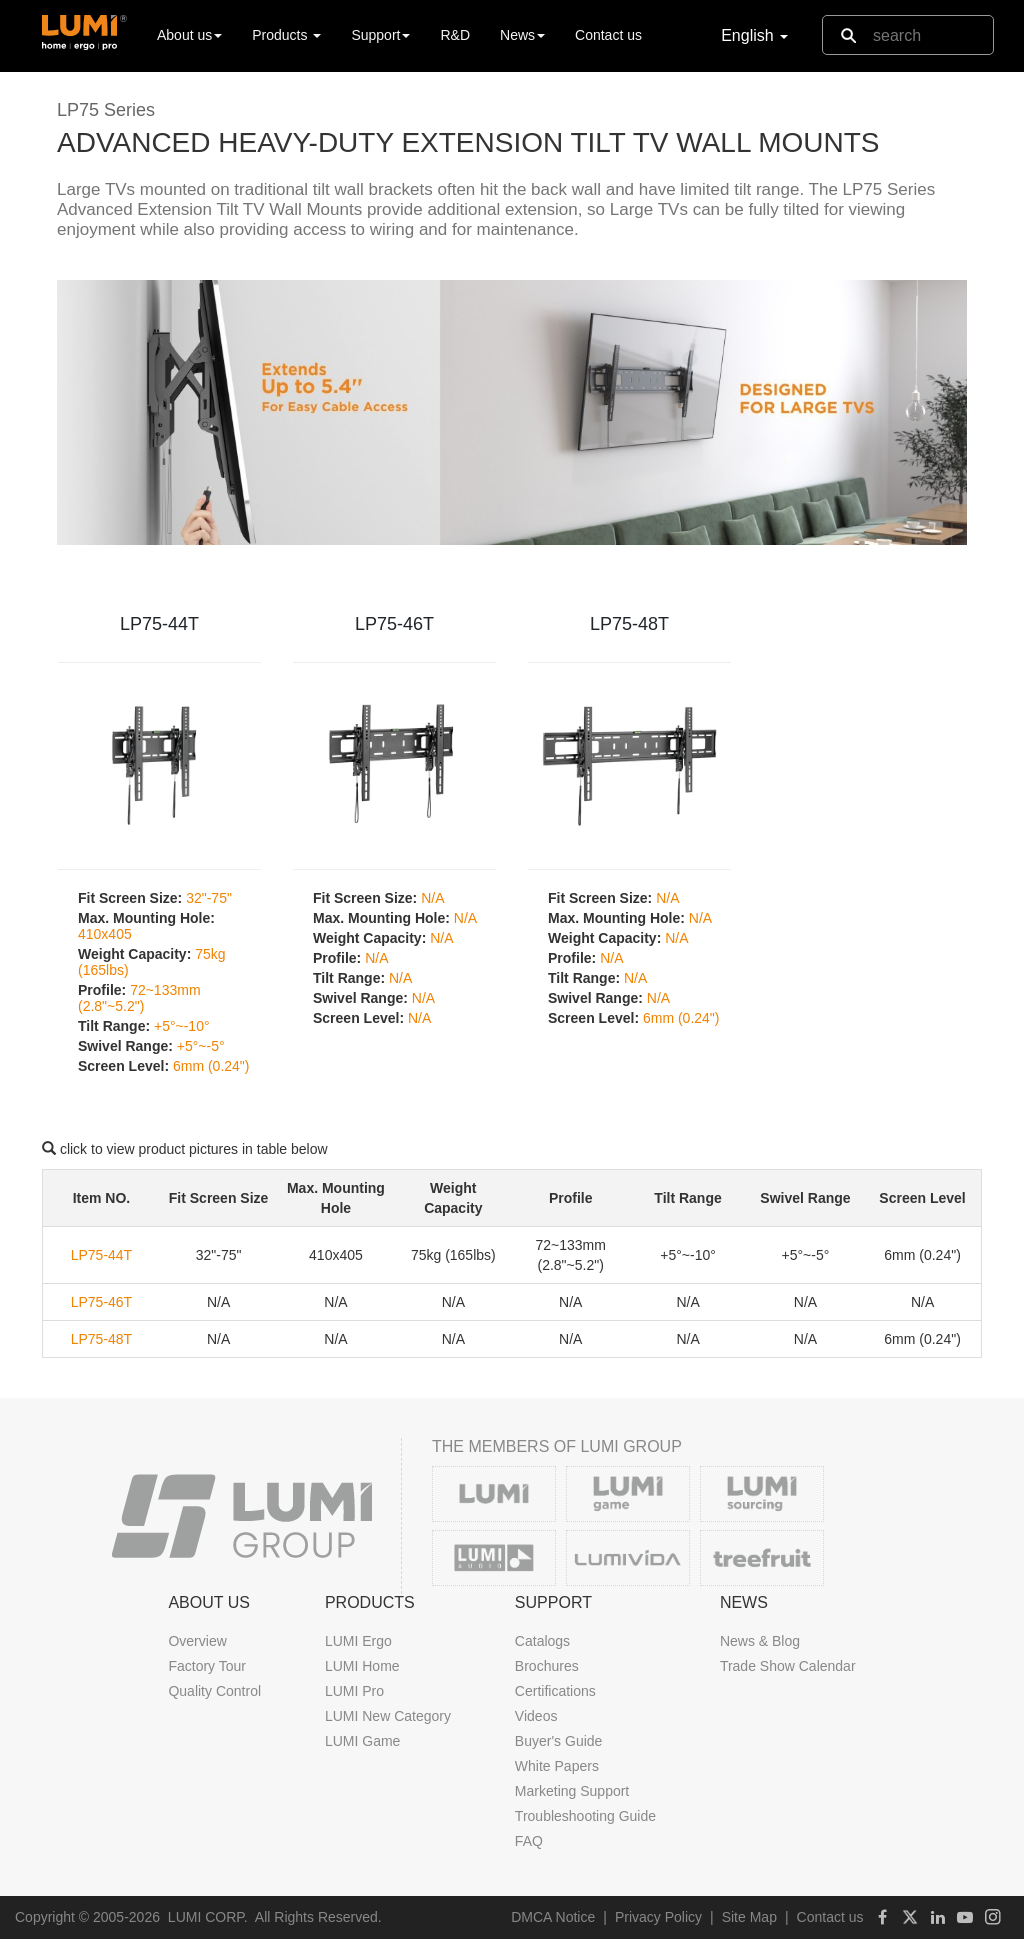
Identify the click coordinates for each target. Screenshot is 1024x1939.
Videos (536, 1716)
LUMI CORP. (208, 1917)
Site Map (749, 1917)
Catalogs (542, 1641)
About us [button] (189, 35)
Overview (197, 1641)
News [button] (522, 35)
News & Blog (760, 1641)
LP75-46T (394, 624)
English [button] (754, 35)
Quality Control (214, 1691)
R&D (455, 35)
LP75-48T (629, 624)
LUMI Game (362, 1741)
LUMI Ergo (358, 1641)
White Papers (557, 1766)
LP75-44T (159, 624)
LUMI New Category (388, 1716)
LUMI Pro (354, 1691)
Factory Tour (207, 1666)
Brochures (547, 1666)
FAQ (529, 1841)
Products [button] (286, 35)
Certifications (555, 1691)
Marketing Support (572, 1791)
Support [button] (380, 35)
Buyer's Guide (559, 1741)
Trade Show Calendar (788, 1666)
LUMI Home (362, 1666)
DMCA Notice (553, 1917)
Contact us (608, 35)
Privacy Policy (658, 1917)
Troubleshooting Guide (585, 1816)
